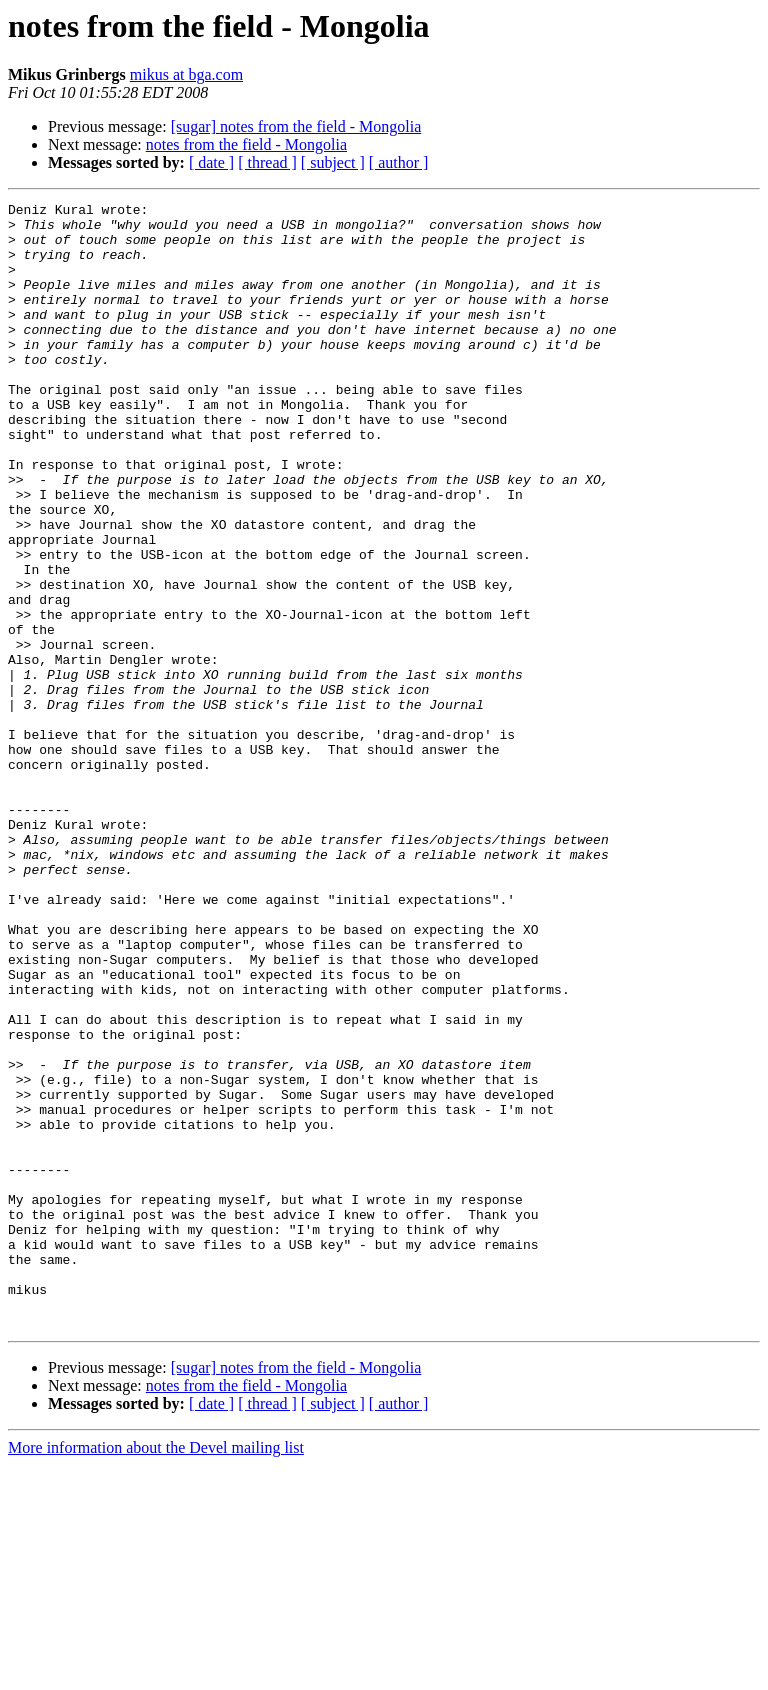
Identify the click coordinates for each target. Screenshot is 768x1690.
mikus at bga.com (186, 74)
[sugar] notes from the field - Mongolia (296, 126)
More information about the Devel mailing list (156, 1672)
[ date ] (211, 162)
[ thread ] (267, 162)
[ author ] (399, 162)
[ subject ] (333, 162)
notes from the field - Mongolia (246, 144)
